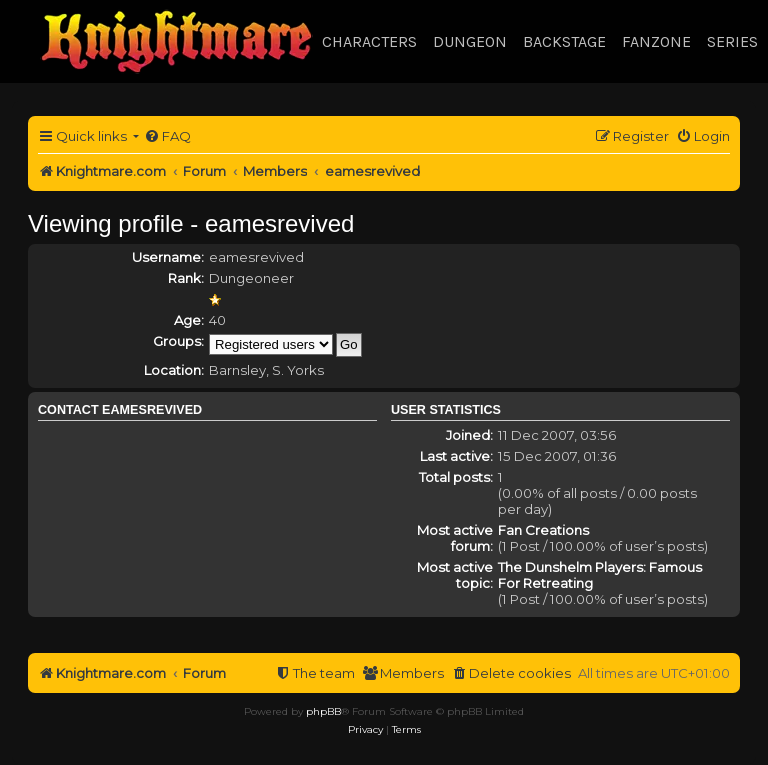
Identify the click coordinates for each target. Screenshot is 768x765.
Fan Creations (543, 530)
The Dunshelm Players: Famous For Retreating (600, 575)
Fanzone (656, 41)
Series (732, 41)
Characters (369, 41)
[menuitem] (167, 136)
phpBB (323, 711)
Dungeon (470, 41)
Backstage (564, 41)
